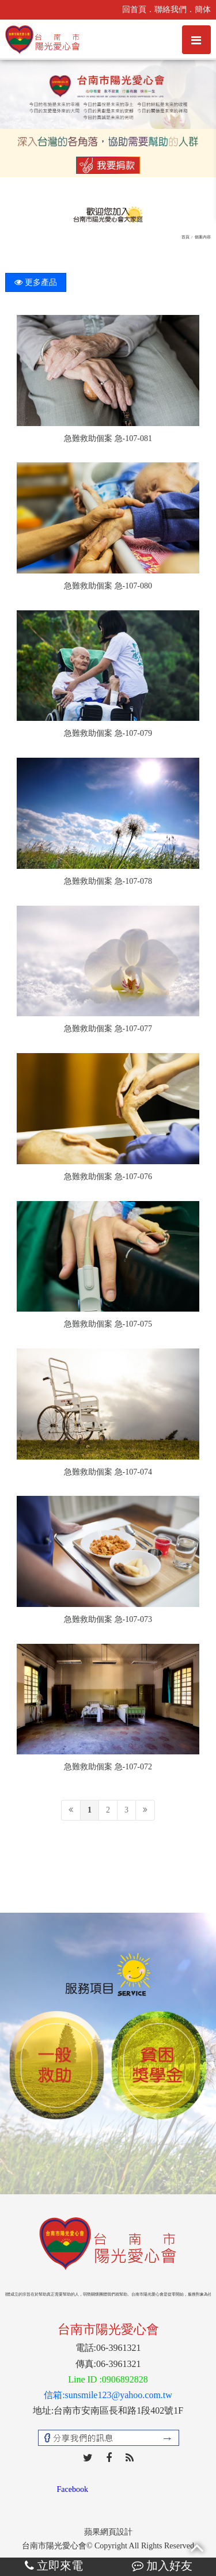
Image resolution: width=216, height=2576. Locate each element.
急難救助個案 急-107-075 (108, 1324)
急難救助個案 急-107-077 (108, 1028)
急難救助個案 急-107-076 (108, 1176)
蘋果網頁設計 (108, 2532)
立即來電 (54, 2565)
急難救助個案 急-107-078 (108, 881)
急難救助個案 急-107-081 (108, 438)
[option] (56, 2066)
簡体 (203, 9)
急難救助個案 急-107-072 (108, 1766)
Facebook (72, 2489)
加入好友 (162, 2565)
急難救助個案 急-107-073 (108, 1619)
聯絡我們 (170, 9)
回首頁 (134, 9)
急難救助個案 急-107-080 (108, 586)
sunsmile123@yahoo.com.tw (118, 2395)
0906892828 (125, 2379)
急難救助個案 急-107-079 (108, 733)
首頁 (185, 237)
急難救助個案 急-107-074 (108, 1472)
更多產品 (35, 282)
